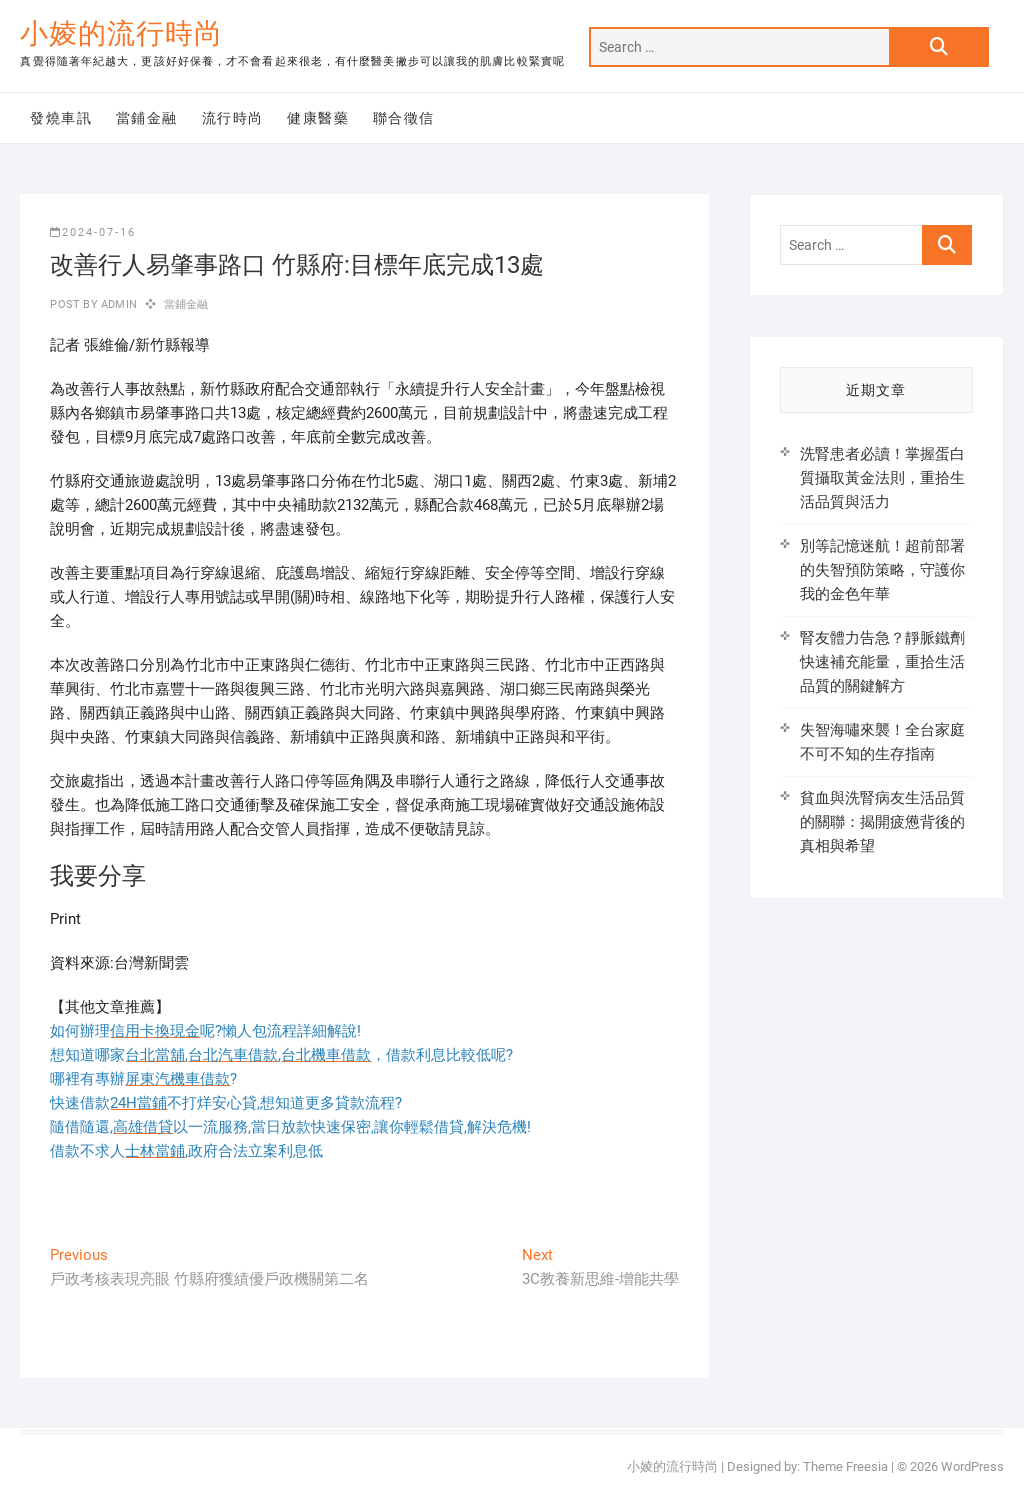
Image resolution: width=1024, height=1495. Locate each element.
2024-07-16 (93, 232)
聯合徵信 (404, 118)
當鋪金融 (147, 118)
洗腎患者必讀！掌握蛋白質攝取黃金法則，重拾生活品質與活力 (882, 478)
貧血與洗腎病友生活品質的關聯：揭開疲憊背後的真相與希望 (882, 822)
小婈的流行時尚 (121, 33)
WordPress (972, 1466)
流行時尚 (233, 118)
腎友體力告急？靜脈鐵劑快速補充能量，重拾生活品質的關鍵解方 (882, 662)
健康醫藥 (318, 118)
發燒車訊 (61, 118)
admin (117, 304)
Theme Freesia (845, 1466)
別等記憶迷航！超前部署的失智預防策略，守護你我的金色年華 (882, 570)
